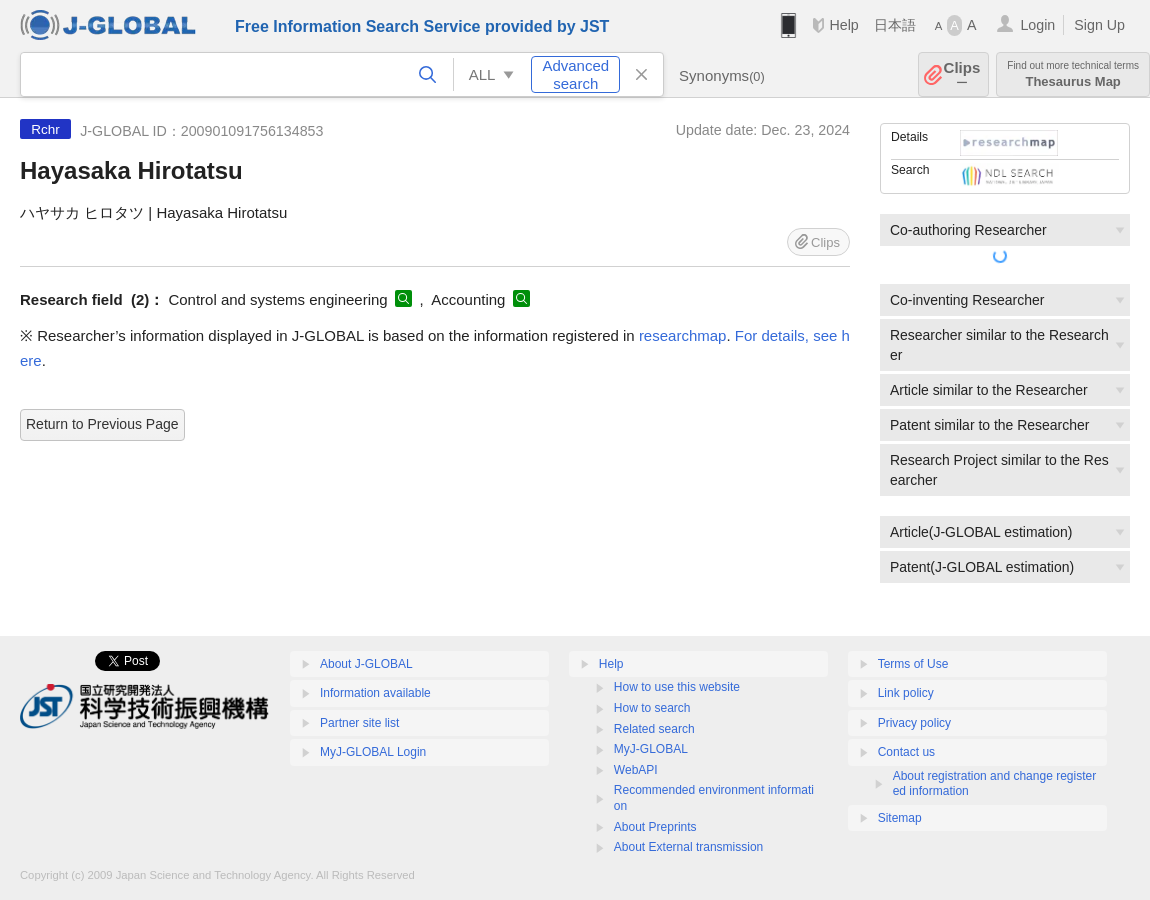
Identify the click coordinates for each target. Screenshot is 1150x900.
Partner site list (359, 723)
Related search (654, 729)
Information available (375, 693)
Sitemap (900, 818)
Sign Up (1099, 25)
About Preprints (655, 827)
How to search (652, 708)
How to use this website (677, 687)
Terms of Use (913, 664)
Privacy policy (914, 723)
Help (843, 25)
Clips (962, 74)
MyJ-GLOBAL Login (373, 752)
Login (1037, 25)
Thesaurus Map (1073, 74)
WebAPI (636, 770)
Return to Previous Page (102, 424)
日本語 (895, 25)
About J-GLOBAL (366, 664)
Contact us (906, 752)
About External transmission (688, 847)
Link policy (906, 693)
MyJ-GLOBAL (651, 749)
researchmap (683, 335)
